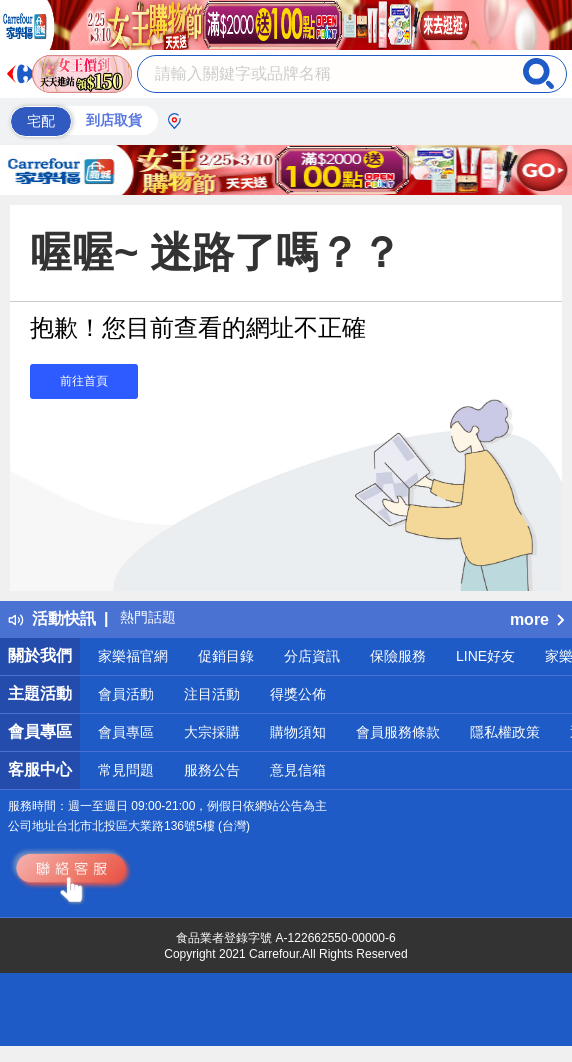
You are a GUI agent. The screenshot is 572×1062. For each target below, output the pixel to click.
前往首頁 (84, 381)
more (537, 619)
